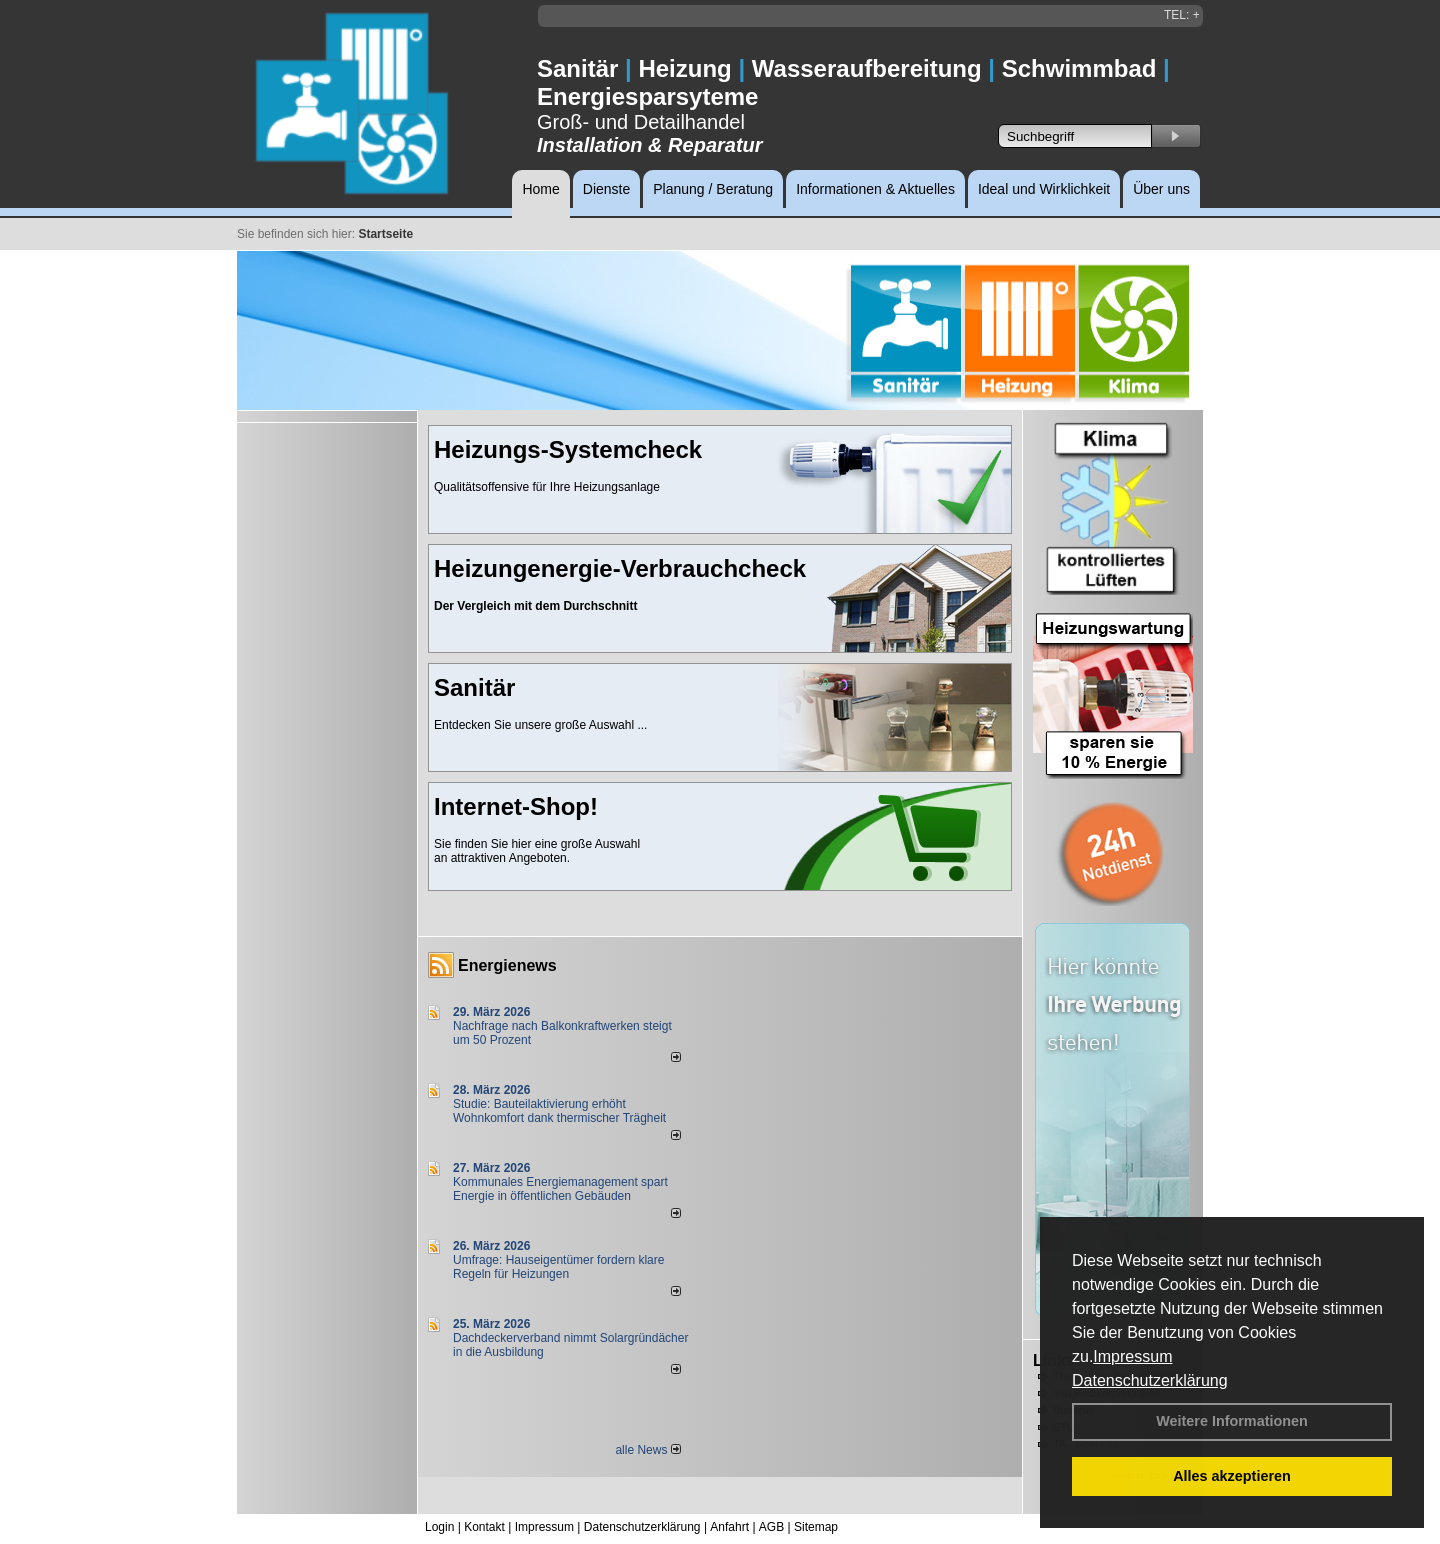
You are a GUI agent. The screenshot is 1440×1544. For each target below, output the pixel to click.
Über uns (1161, 189)
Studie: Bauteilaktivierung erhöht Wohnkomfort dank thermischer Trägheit (559, 1111)
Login (439, 1527)
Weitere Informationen (1232, 1421)
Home (540, 189)
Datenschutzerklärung (1150, 1380)
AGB (771, 1527)
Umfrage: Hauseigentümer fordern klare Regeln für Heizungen (558, 1267)
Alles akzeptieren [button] (1232, 1476)
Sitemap (816, 1527)
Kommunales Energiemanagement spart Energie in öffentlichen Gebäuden (560, 1189)
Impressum (1132, 1356)
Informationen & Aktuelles (875, 189)
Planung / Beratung (713, 189)
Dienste (606, 189)
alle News (647, 1450)
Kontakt (484, 1527)
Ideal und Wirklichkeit (1044, 189)
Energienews (507, 965)
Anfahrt (729, 1527)
